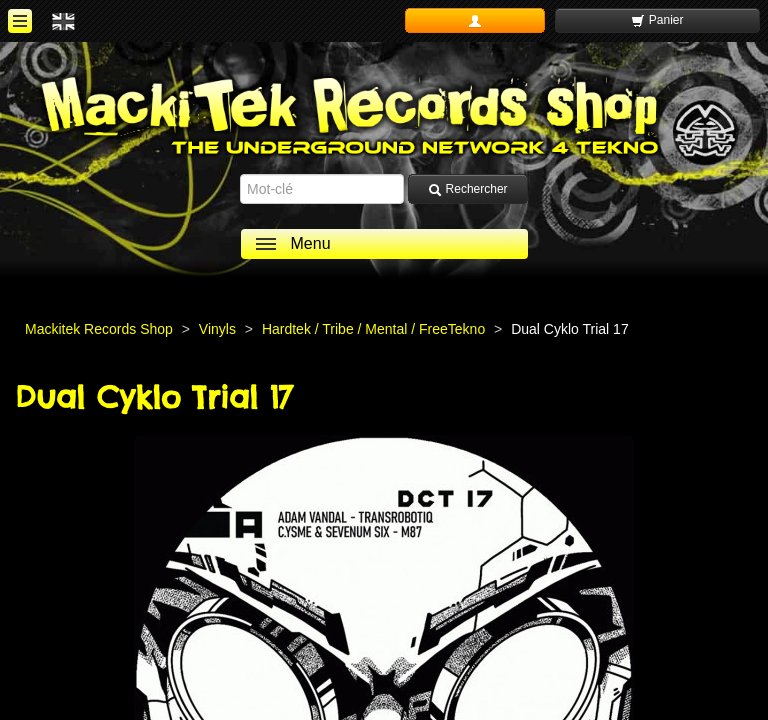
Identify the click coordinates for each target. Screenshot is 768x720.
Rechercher (467, 189)
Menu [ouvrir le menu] (311, 243)
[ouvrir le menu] (20, 21)
